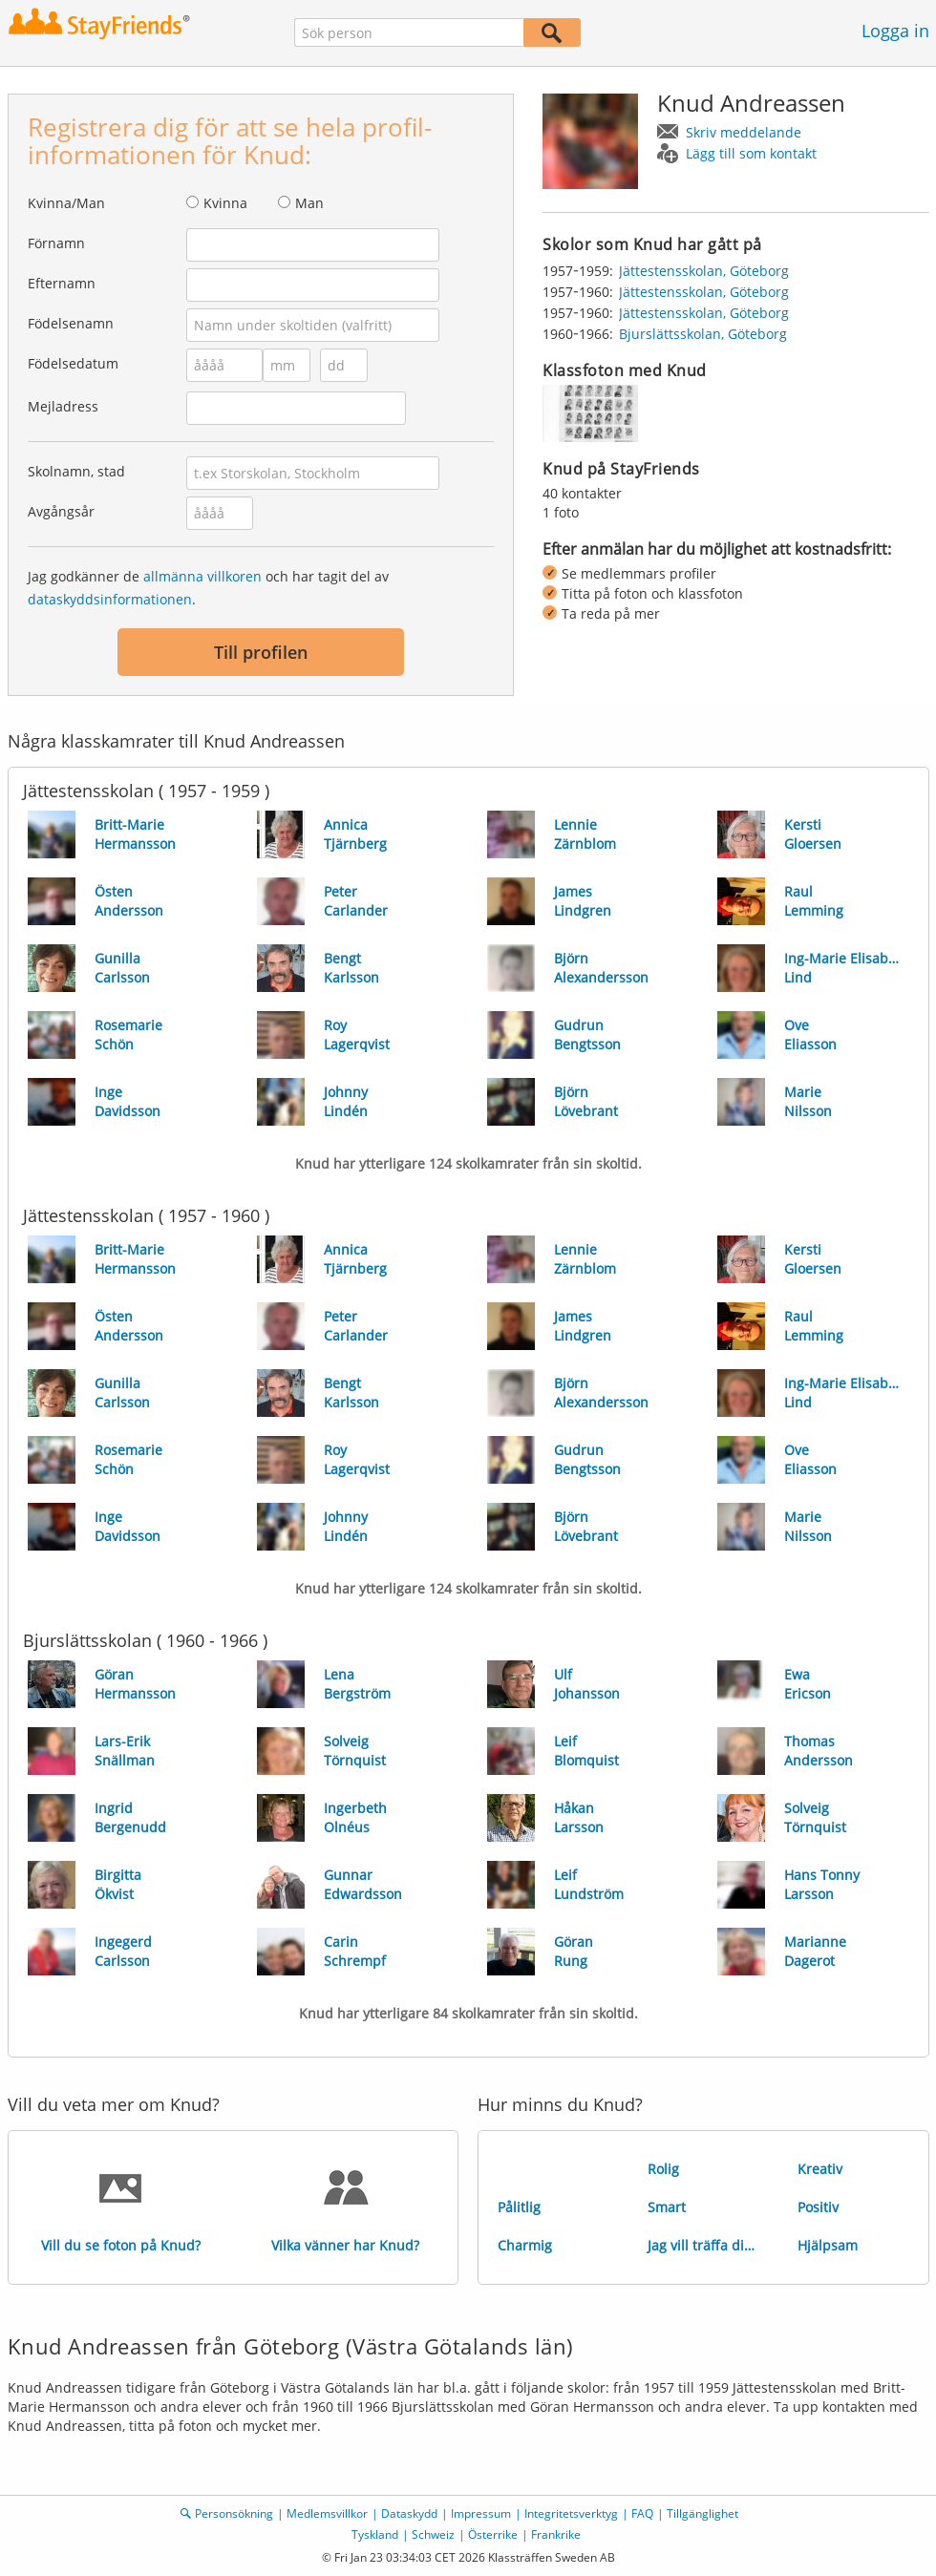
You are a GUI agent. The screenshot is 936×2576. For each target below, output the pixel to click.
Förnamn (56, 243)
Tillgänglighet (702, 2513)
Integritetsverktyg (571, 2513)
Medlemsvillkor (327, 2513)
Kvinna (225, 203)
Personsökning (234, 2513)
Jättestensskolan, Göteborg (704, 271)
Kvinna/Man (66, 203)
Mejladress (63, 406)
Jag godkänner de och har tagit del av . (208, 587)
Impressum (481, 2513)
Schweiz (433, 2534)
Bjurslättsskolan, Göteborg (703, 334)
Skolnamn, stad (76, 471)
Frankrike (556, 2534)
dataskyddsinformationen (110, 599)
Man (309, 203)
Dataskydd (409, 2513)
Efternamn (62, 283)
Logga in (895, 30)
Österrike (493, 2534)
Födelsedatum (73, 363)
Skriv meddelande (743, 132)
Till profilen (261, 652)
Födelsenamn (71, 323)
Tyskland (374, 2534)
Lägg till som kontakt (751, 153)
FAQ (642, 2513)
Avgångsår (61, 511)
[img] (590, 413)
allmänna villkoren (202, 576)
